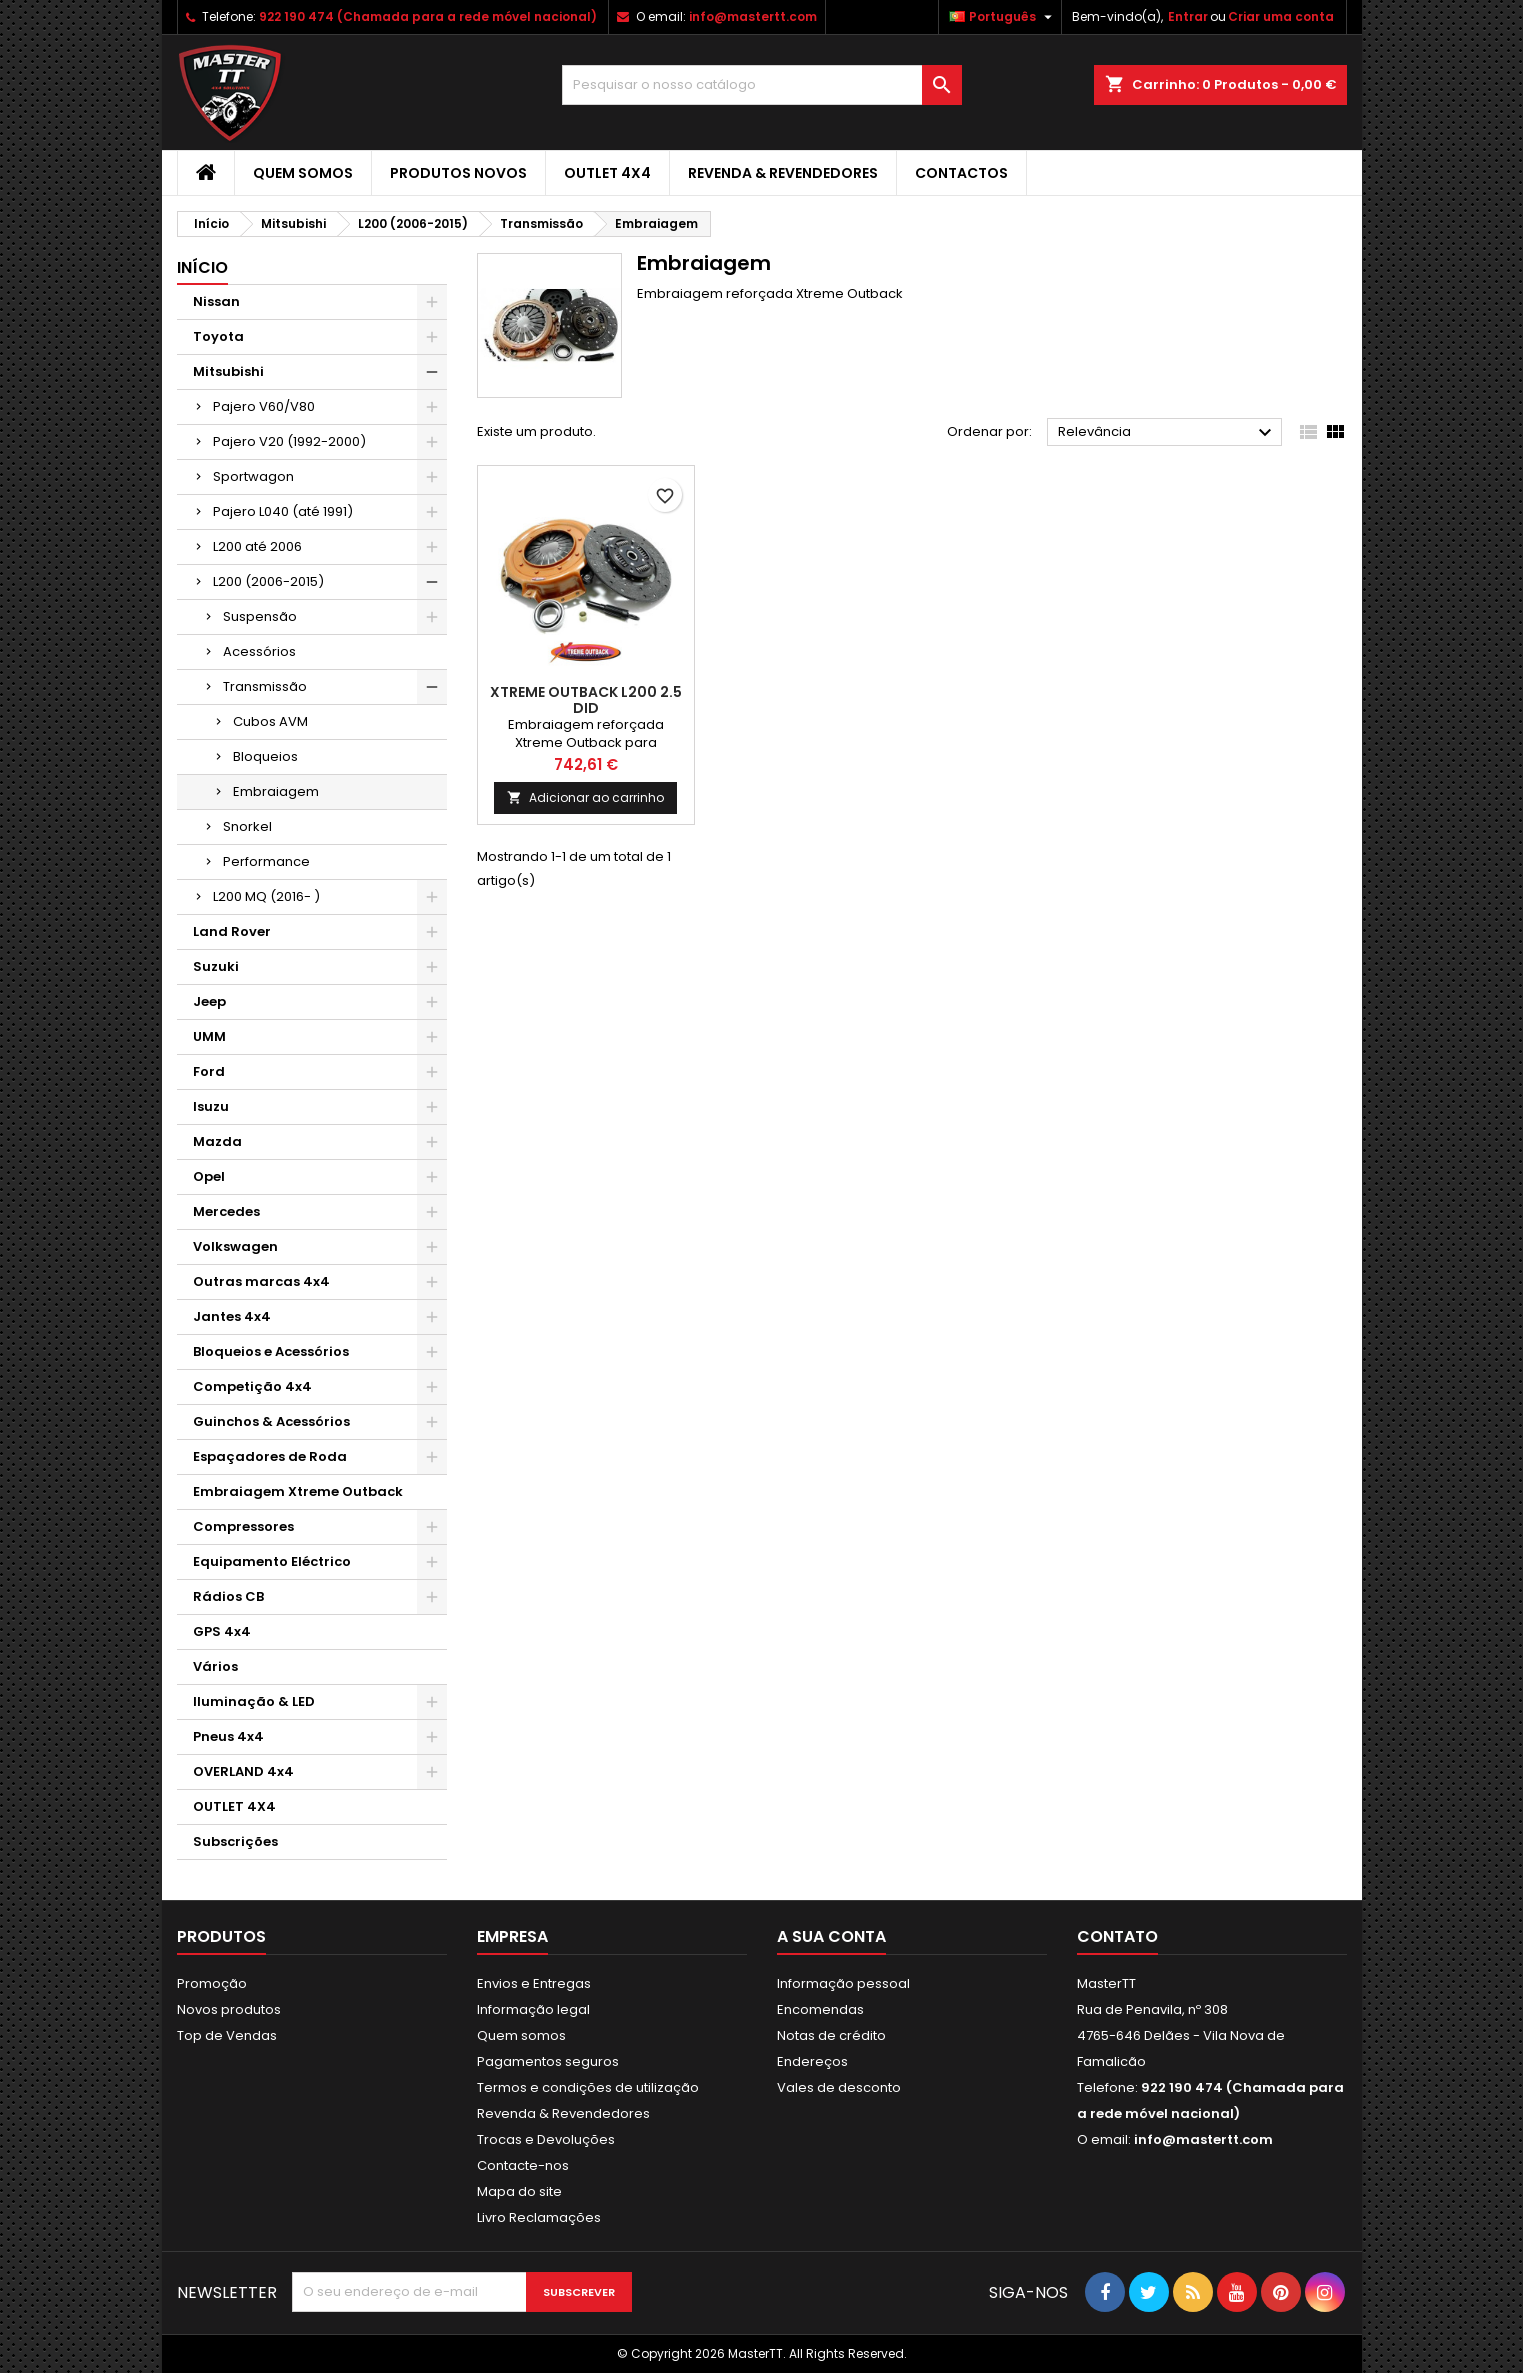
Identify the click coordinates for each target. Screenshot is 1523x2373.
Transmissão (265, 686)
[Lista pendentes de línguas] (1003, 17)
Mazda (217, 1141)
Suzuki (216, 966)
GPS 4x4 (222, 1631)
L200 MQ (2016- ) (266, 896)
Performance (266, 861)
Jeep (209, 1001)
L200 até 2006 (257, 546)
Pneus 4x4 (228, 1736)
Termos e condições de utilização (588, 2087)
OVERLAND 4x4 (243, 1771)
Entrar (1188, 16)
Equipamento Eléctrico (272, 1561)
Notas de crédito (831, 2035)
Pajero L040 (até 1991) (283, 511)
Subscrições (235, 1841)
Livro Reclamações (539, 2217)
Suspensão (260, 616)
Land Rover (232, 931)
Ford (209, 1071)
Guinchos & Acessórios (271, 1421)
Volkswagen (235, 1246)
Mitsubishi (228, 371)
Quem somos (303, 173)
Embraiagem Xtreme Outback (298, 1491)
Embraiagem (276, 791)
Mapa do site (519, 2191)
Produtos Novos (458, 173)
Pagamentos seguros (548, 2061)
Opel (209, 1176)
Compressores (243, 1526)
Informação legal (533, 2009)
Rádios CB (228, 1596)
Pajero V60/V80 (264, 406)
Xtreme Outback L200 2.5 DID (586, 700)
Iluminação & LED (254, 1701)
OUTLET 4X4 (607, 173)
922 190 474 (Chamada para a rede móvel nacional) (428, 16)
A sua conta (831, 1936)
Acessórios (259, 651)
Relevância (1167, 433)
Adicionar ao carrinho (585, 797)
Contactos (961, 173)
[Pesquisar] (762, 85)
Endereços (812, 2061)
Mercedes (226, 1211)
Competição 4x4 (252, 1386)
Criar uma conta (1281, 16)
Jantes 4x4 (232, 1316)
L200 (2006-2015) (268, 581)
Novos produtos (229, 2009)
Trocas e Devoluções (546, 2139)
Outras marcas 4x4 (261, 1281)
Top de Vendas (227, 2035)
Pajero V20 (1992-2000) (289, 441)
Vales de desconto (839, 2087)
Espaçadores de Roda (270, 1456)
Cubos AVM (270, 721)
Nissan (216, 301)
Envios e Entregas (534, 1983)
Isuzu (211, 1106)
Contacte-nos (523, 2165)
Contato (1117, 1936)
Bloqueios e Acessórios (271, 1351)
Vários (215, 1666)
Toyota (218, 336)
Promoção (212, 1983)
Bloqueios (265, 756)
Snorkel (247, 826)
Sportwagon (253, 476)
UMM (209, 1036)
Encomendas (820, 2009)
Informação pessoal (843, 1983)
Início (202, 267)
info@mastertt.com (753, 16)
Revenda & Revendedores (783, 173)
